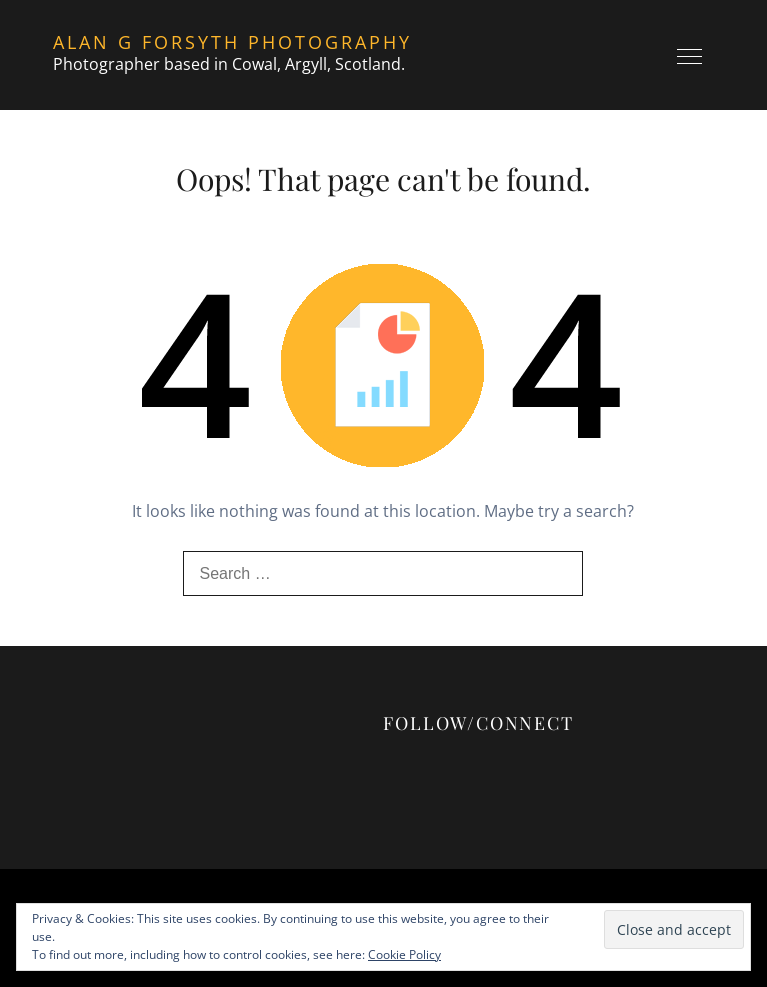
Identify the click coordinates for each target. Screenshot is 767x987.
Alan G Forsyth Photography (232, 42)
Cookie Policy (404, 954)
